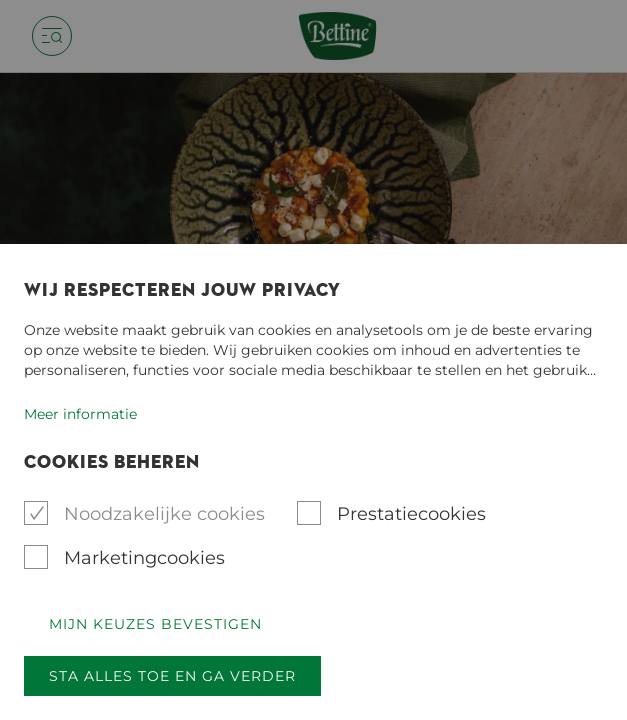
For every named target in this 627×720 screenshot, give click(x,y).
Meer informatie (80, 414)
